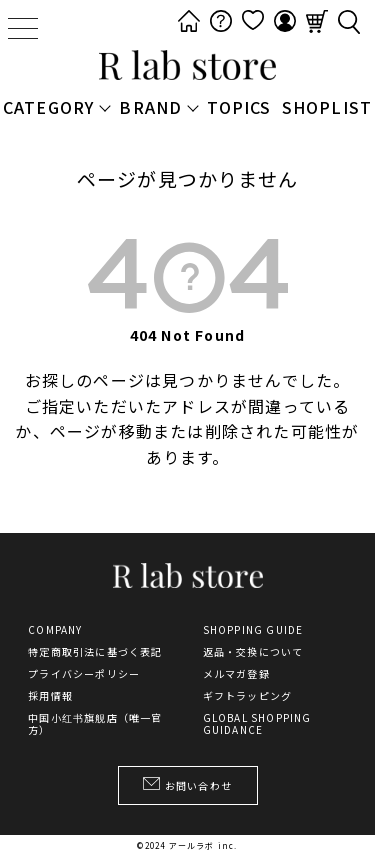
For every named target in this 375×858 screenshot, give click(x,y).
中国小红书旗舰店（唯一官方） (95, 724)
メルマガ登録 (236, 674)
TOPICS (239, 107)
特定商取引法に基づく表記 (95, 652)
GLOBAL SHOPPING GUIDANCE (257, 724)
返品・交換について (253, 652)
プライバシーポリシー (84, 674)
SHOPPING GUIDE (253, 630)
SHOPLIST (327, 107)
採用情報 (50, 696)
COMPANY (55, 630)
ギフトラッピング (248, 696)
